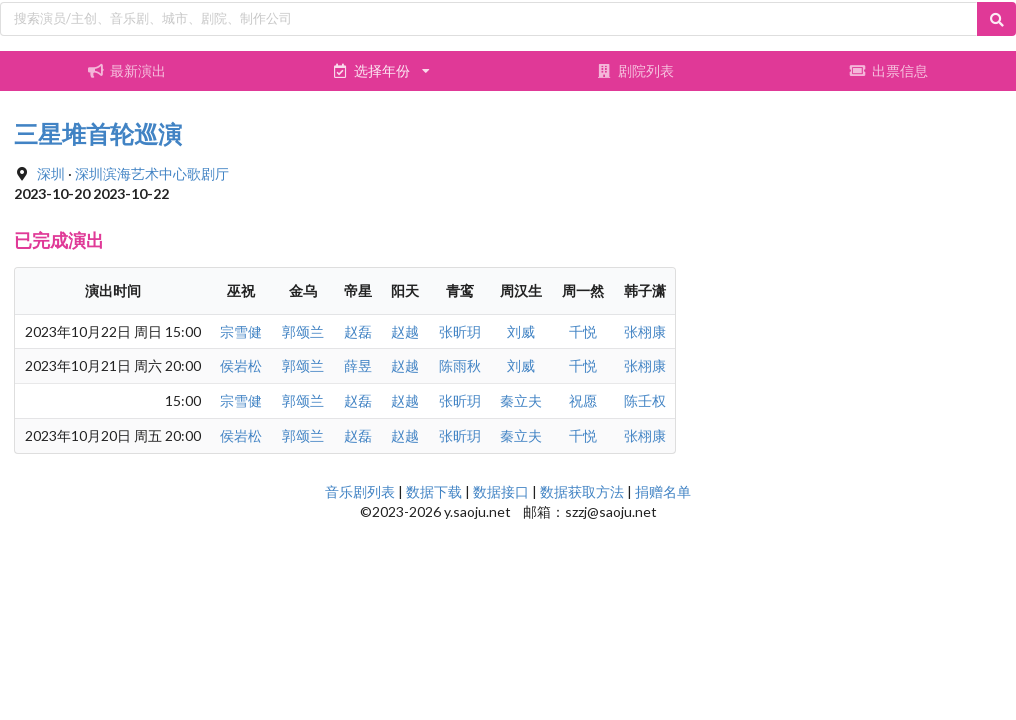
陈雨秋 (460, 365)
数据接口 (501, 491)
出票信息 (889, 70)
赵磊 (358, 331)
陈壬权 (645, 400)
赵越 (405, 331)
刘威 (521, 331)
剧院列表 (635, 70)
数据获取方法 (582, 491)
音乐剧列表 (360, 491)
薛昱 (358, 365)
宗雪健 (241, 331)
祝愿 (583, 400)
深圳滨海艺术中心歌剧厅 (152, 173)
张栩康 (645, 331)
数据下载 (434, 491)
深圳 (51, 173)
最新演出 (127, 70)
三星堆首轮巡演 (98, 133)
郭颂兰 (303, 331)
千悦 (583, 331)
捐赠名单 (663, 491)
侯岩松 (241, 365)
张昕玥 (460, 331)
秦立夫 (521, 400)
